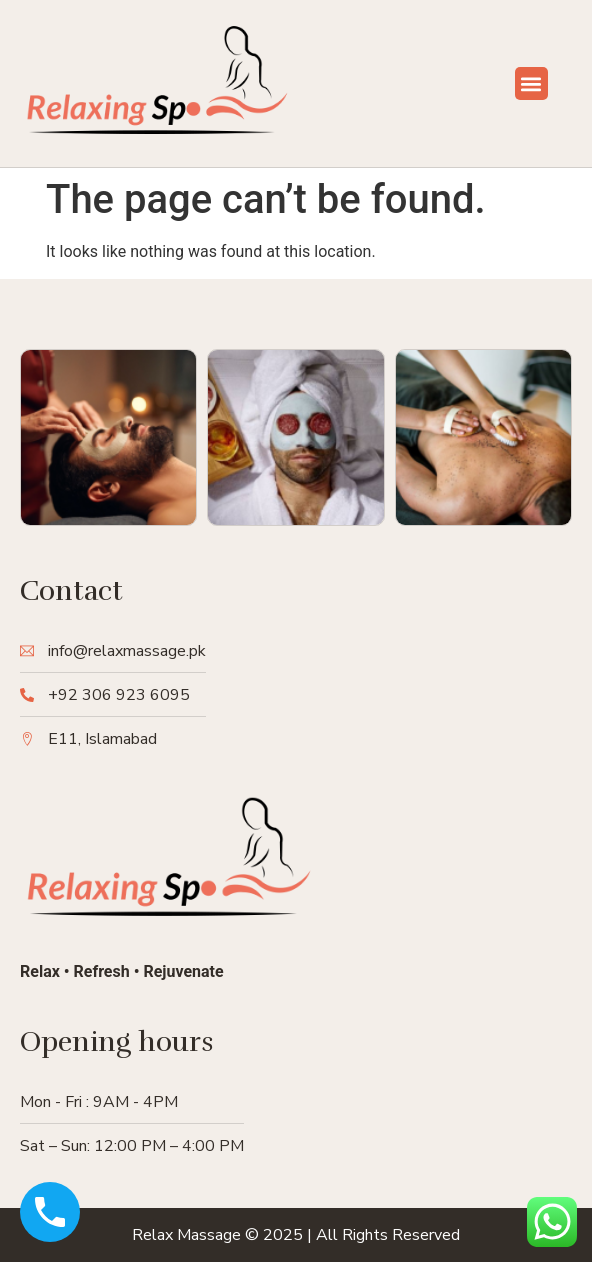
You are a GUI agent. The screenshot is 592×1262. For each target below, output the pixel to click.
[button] (531, 83)
